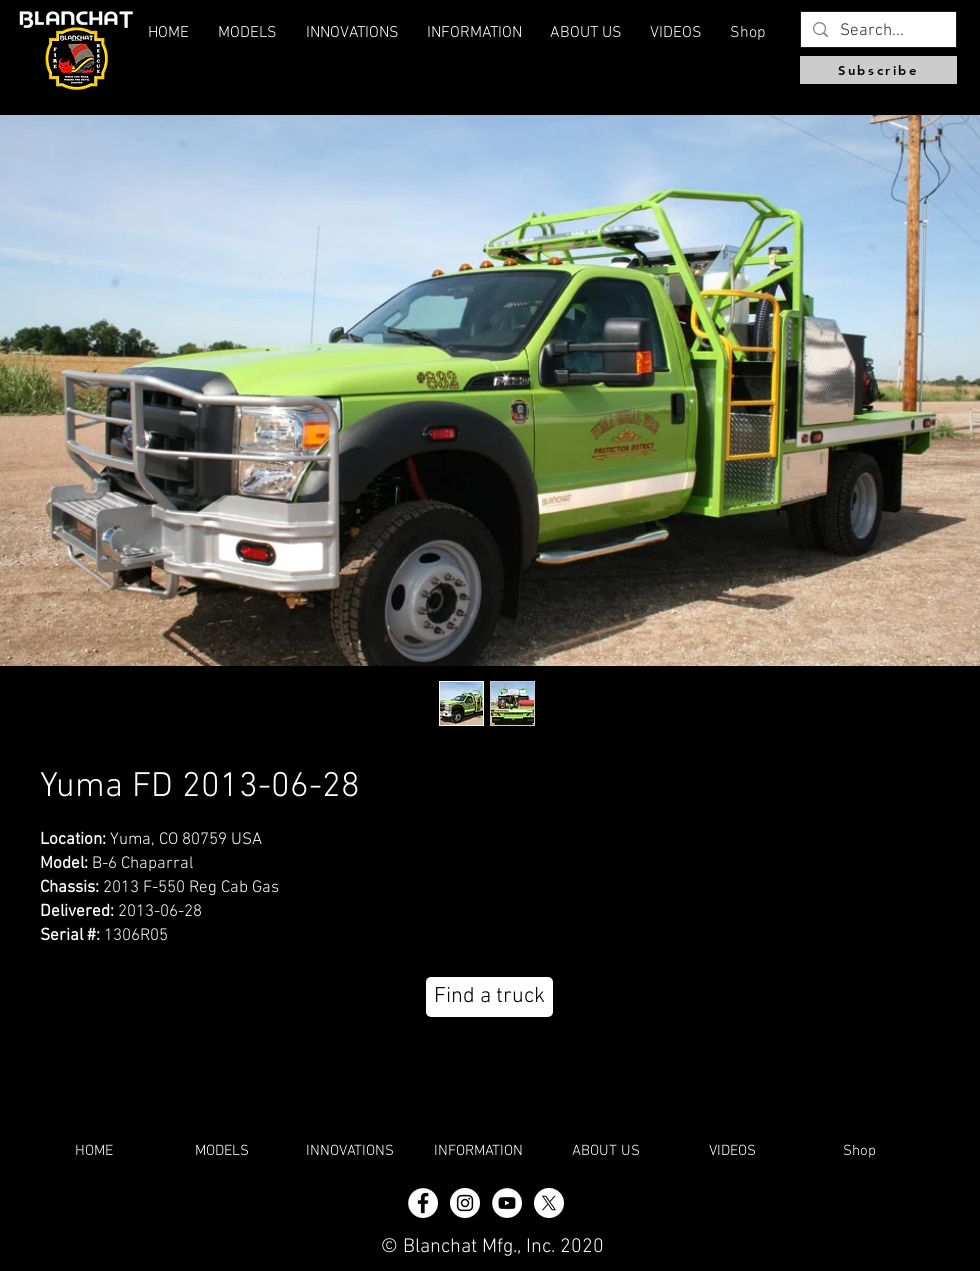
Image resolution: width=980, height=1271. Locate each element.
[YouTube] (507, 1203)
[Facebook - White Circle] (423, 1203)
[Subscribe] (878, 70)
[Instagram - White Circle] (465, 1203)
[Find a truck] (489, 997)
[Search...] (877, 32)
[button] (586, 33)
